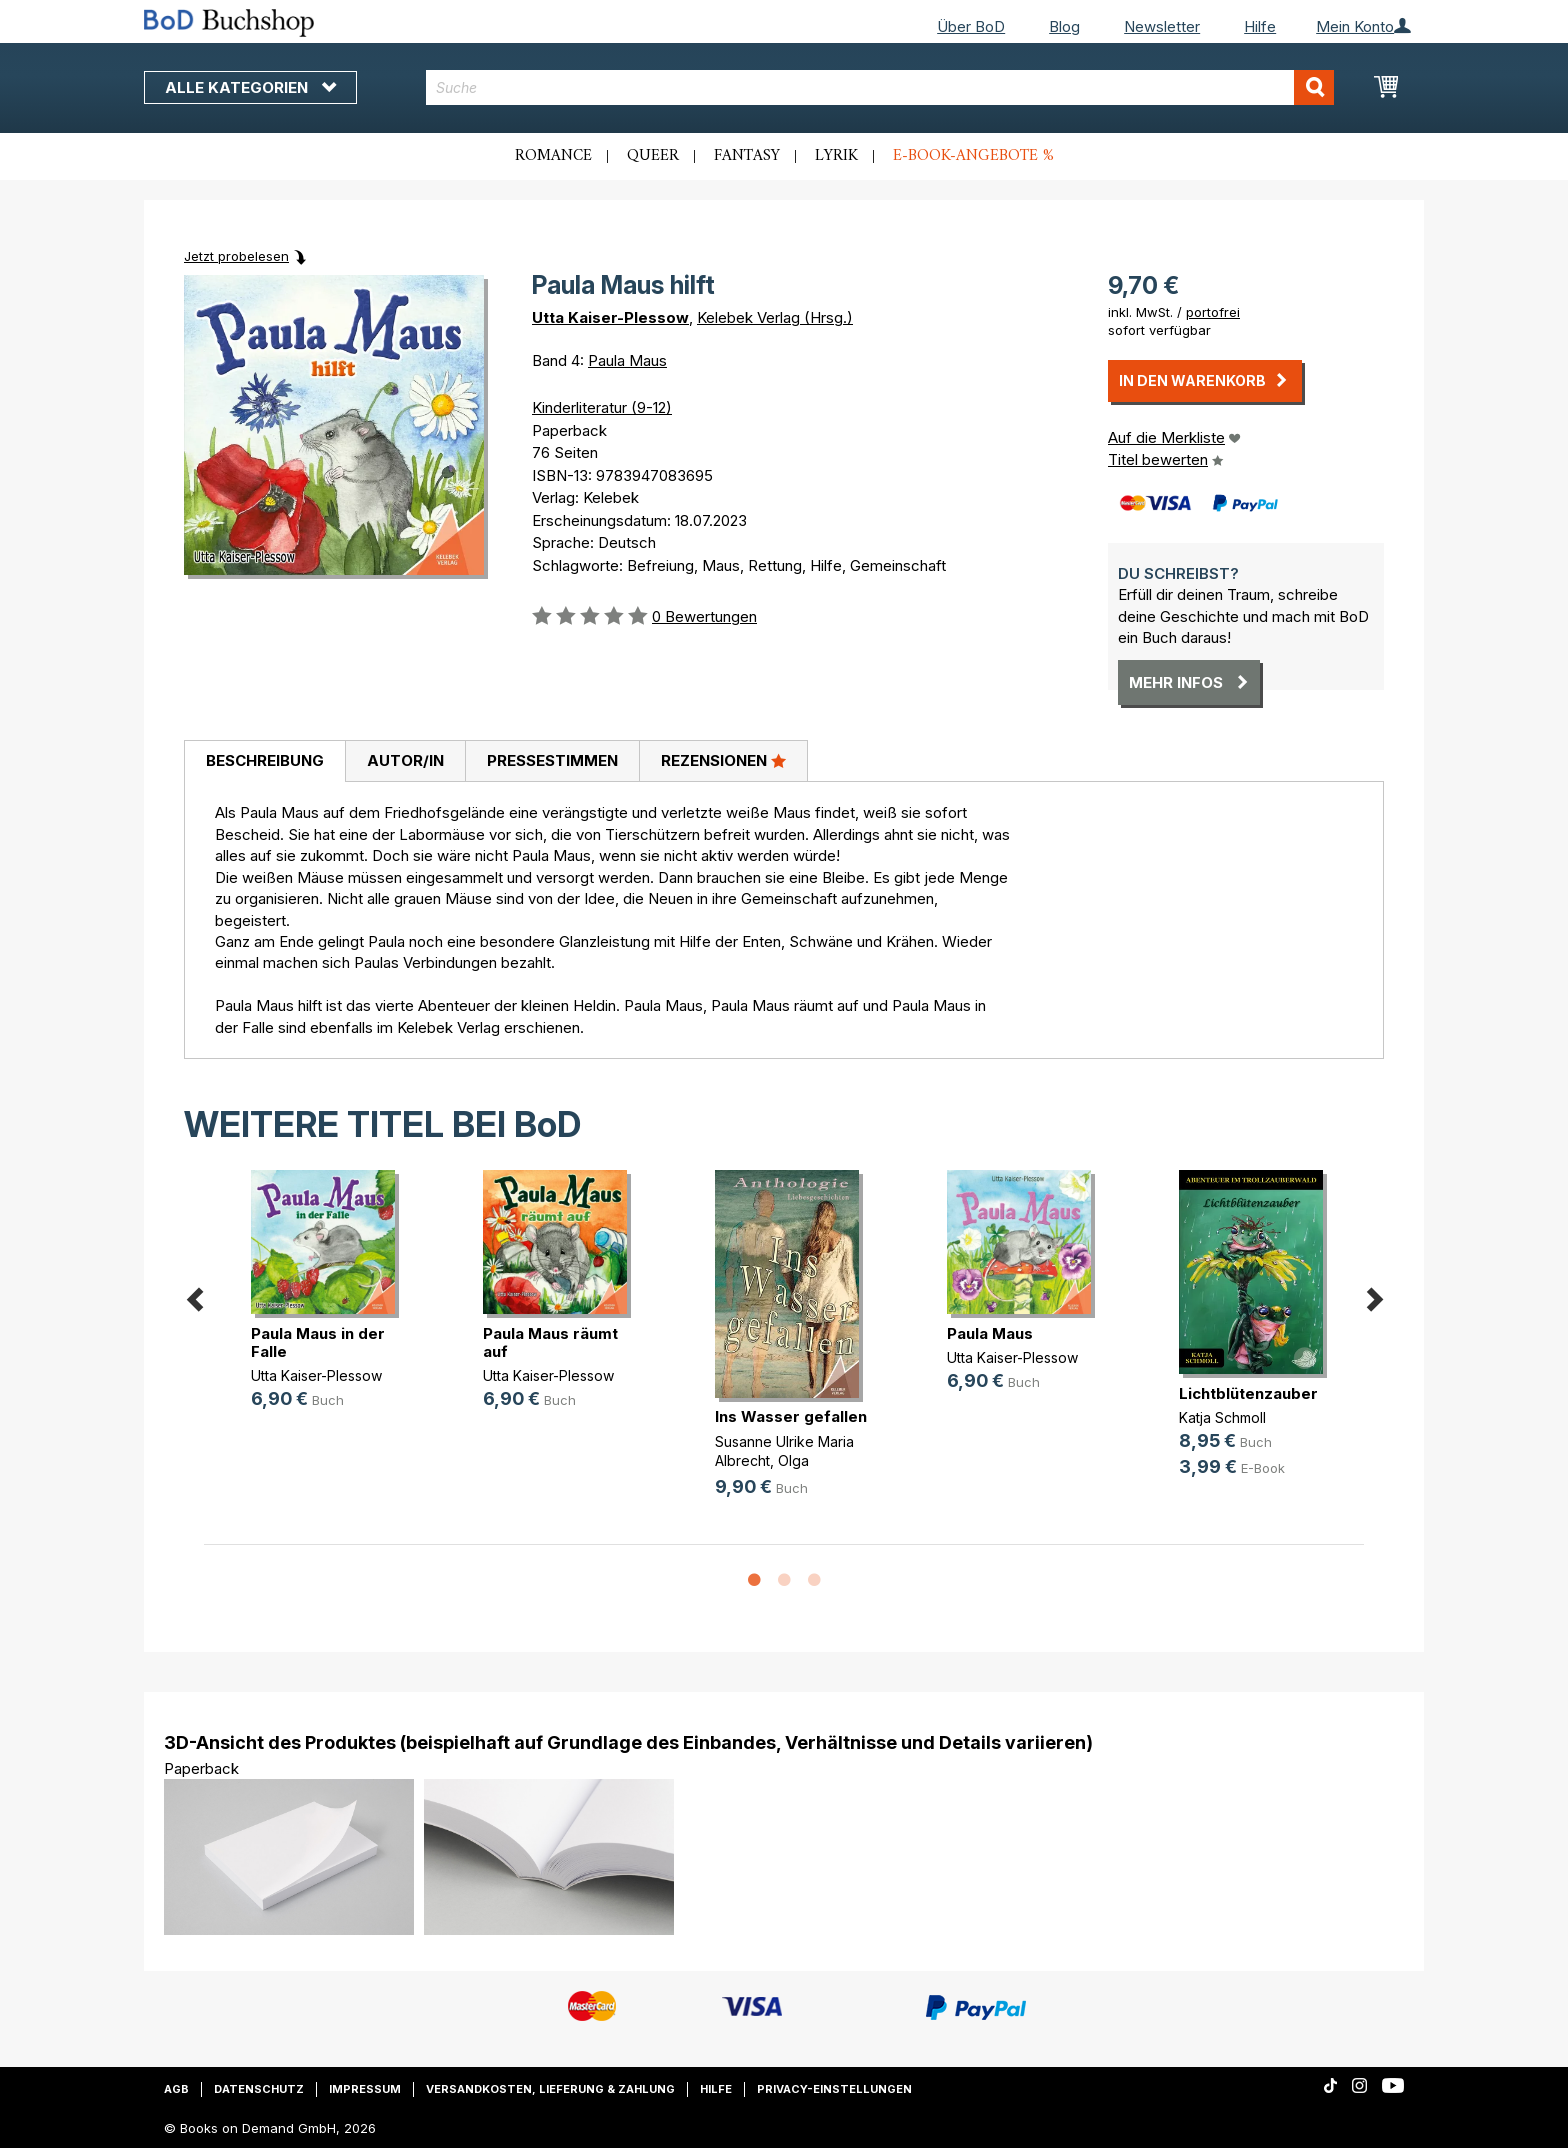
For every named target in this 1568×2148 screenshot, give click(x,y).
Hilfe (1260, 26)
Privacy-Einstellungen (834, 2089)
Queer (653, 156)
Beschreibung (265, 760)
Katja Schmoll (1222, 1417)
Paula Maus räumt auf (550, 1342)
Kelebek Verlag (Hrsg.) (775, 317)
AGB (176, 2089)
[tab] (264, 762)
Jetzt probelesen (236, 256)
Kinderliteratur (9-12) (602, 407)
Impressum (365, 2089)
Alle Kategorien (250, 87)
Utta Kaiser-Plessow (610, 317)
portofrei (1213, 312)
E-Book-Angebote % (973, 156)
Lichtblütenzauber (1248, 1393)
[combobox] (880, 87)
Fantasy (747, 156)
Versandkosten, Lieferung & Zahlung (550, 2089)
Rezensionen (723, 760)
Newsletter (1162, 26)
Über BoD (971, 26)
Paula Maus (627, 360)
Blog (1064, 26)
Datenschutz (259, 2089)
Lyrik (836, 156)
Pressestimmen (552, 760)
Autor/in (405, 760)
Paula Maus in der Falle (318, 1342)
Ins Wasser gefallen (791, 1416)
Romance (553, 156)
